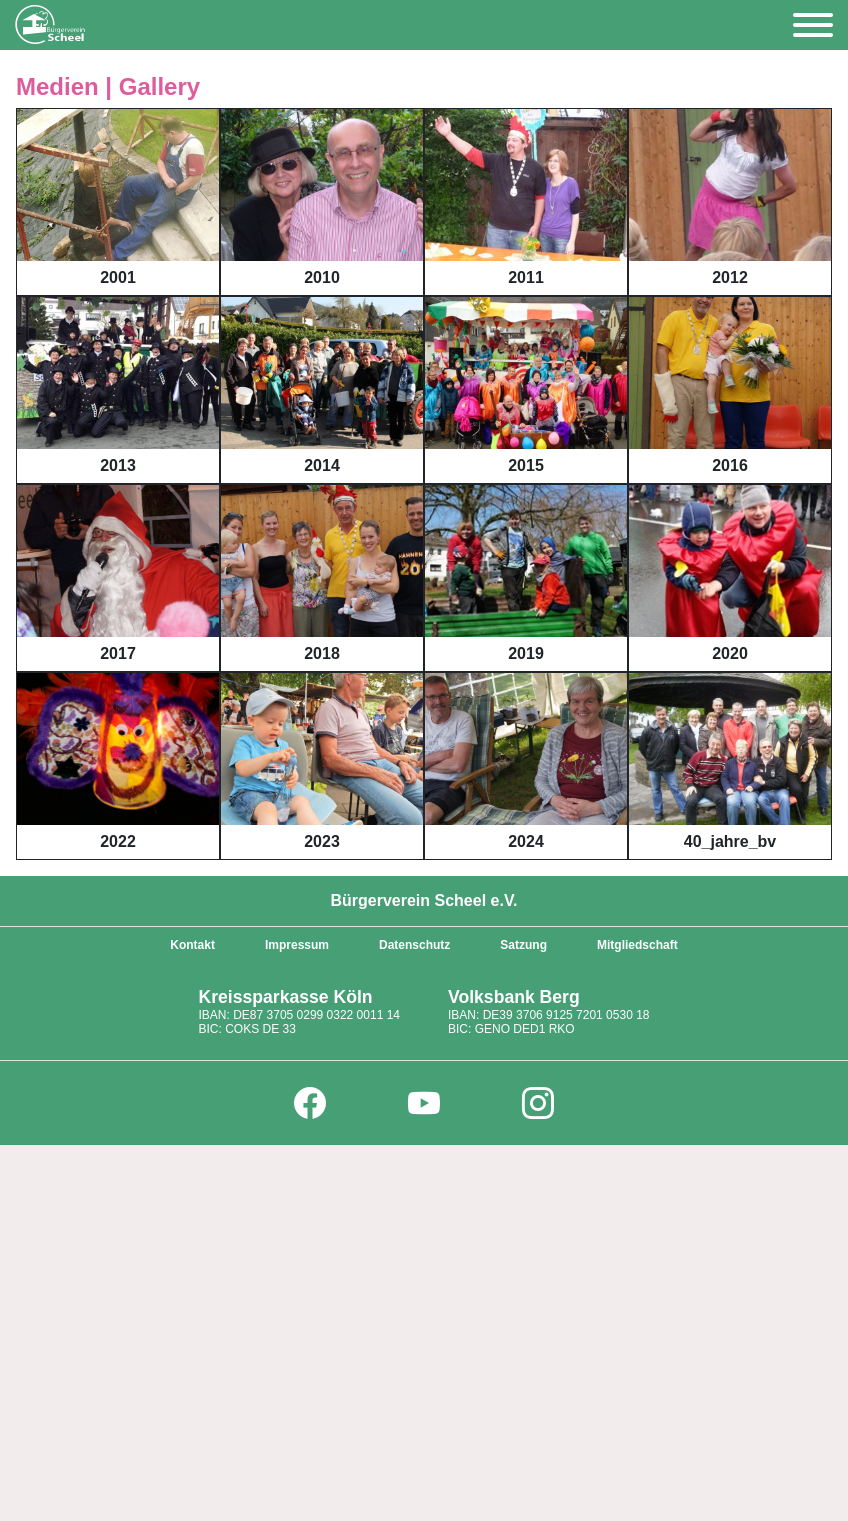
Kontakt (192, 945)
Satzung (523, 945)
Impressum (297, 945)
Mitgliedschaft (637, 945)
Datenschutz (414, 945)
